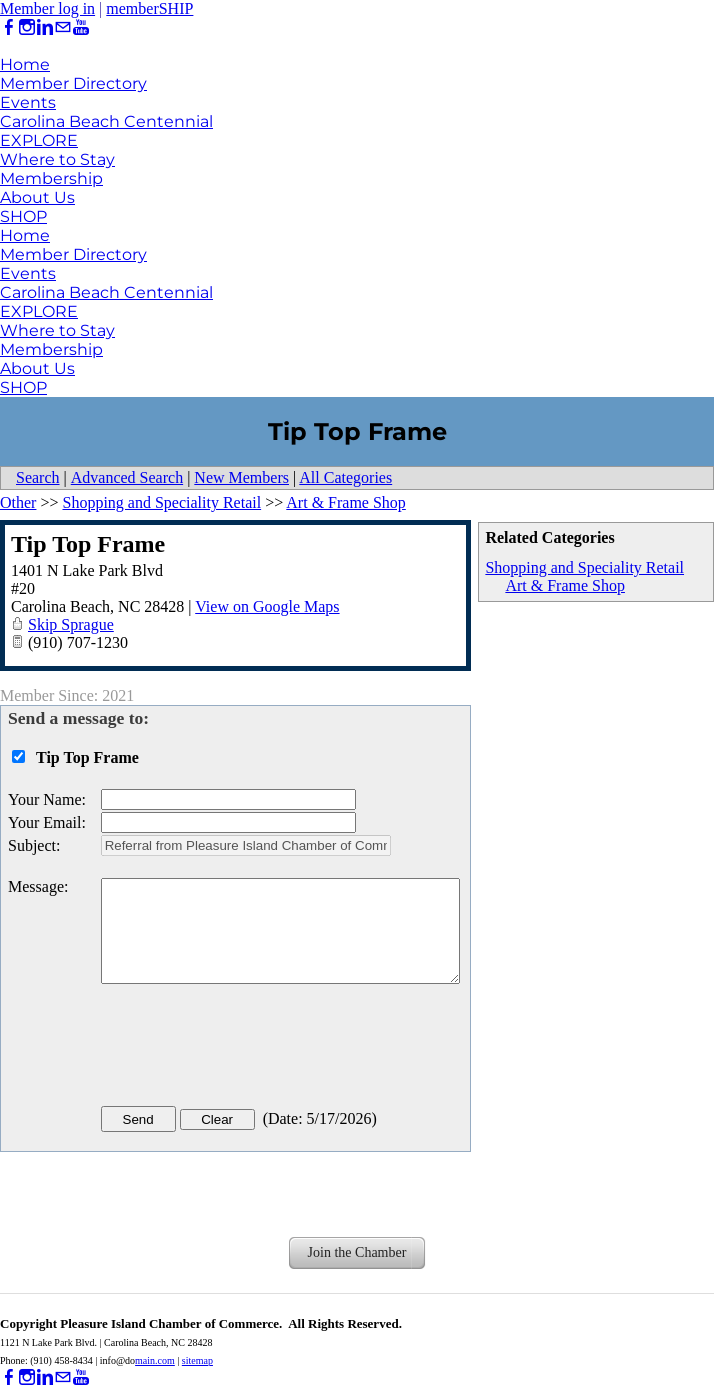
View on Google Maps (267, 606)
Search (38, 477)
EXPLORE (39, 140)
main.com (155, 1360)
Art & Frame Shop (565, 585)
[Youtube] (81, 27)
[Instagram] (27, 27)
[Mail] (63, 27)
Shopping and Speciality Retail (584, 567)
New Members (241, 477)
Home (25, 64)
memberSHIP (149, 8)
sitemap (197, 1360)
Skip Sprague (71, 624)
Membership (51, 178)
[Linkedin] (45, 27)
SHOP (23, 216)
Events (28, 102)
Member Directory (73, 83)
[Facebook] (9, 27)
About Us (37, 197)
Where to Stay (57, 159)
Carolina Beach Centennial (106, 121)
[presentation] (253, 1049)
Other (18, 502)
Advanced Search (127, 477)
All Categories (345, 477)
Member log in (47, 8)
